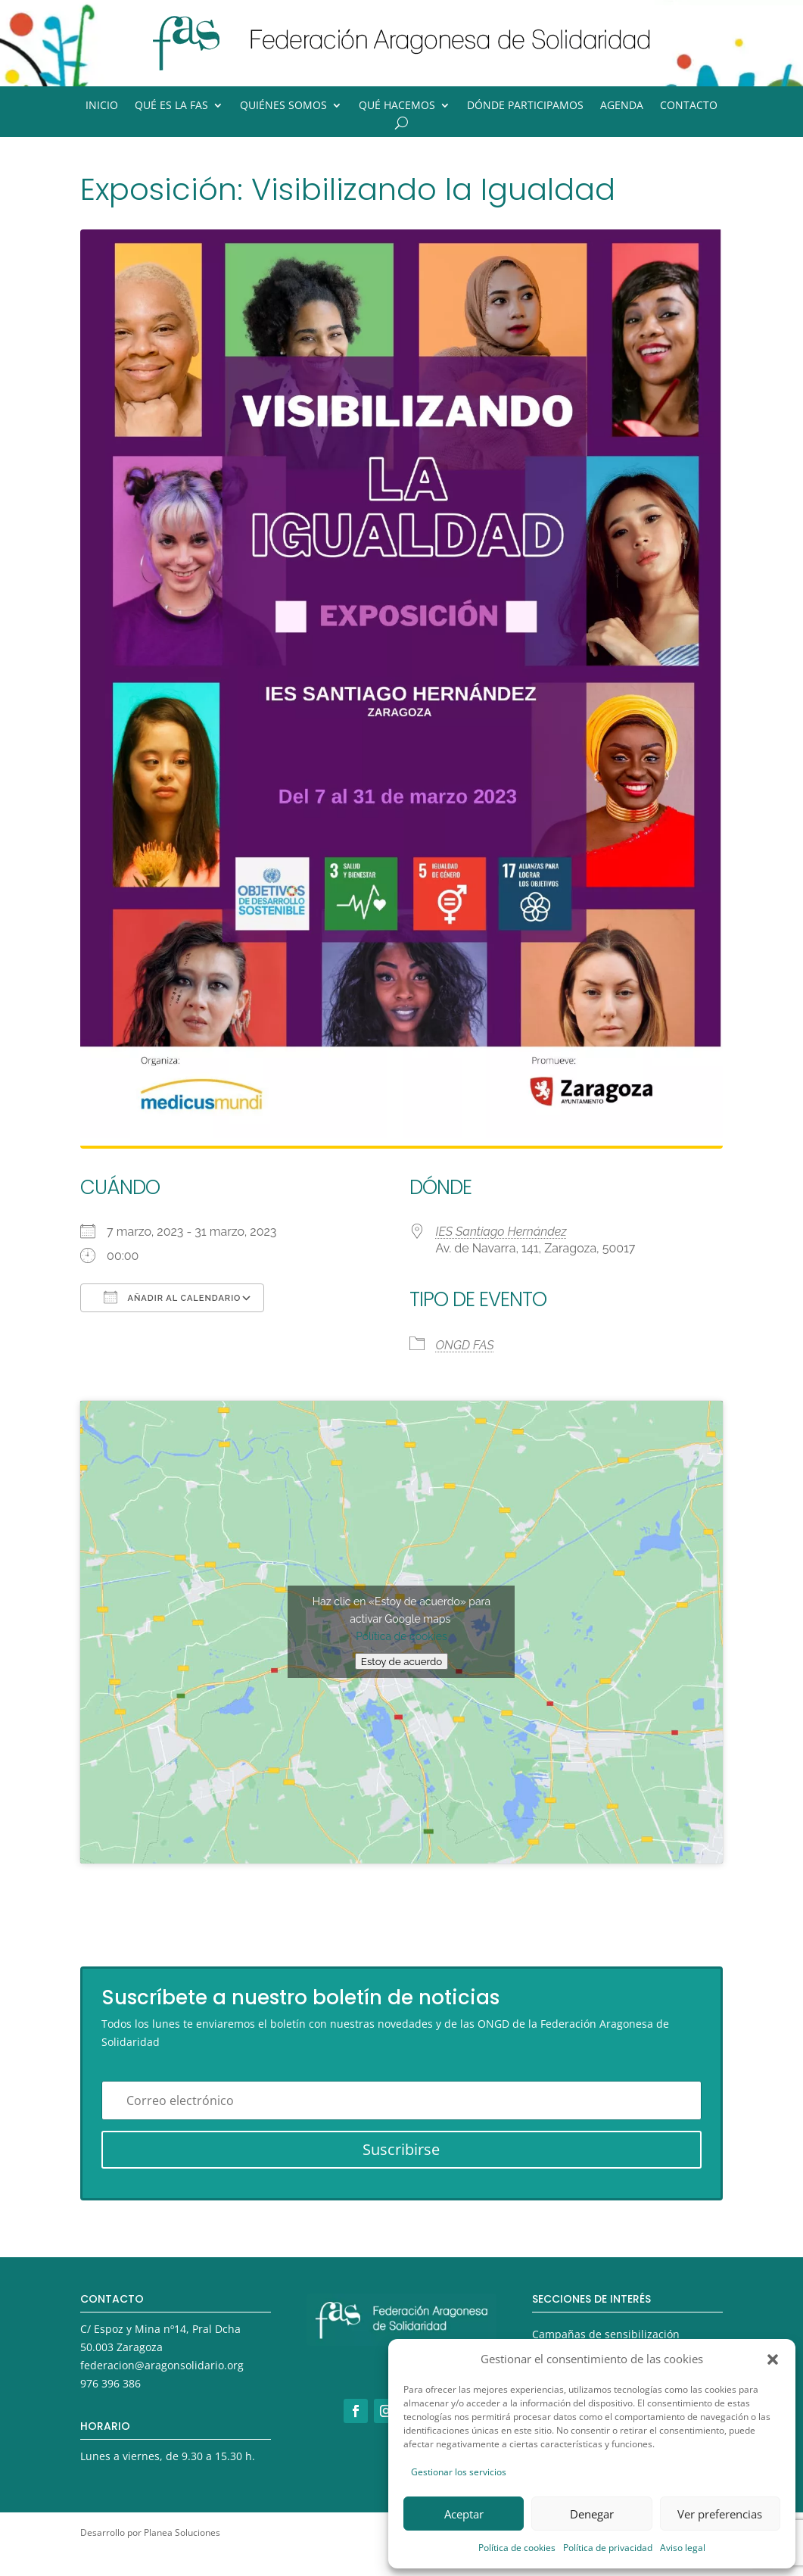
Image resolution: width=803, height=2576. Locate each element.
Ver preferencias (719, 2513)
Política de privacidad (607, 2547)
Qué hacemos (397, 106)
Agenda (621, 106)
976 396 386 (110, 2383)
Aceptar (464, 2513)
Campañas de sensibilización (606, 2334)
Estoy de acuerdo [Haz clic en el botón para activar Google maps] (401, 1661)
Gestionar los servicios (458, 2471)
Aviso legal (682, 2547)
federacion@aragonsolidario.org (162, 2365)
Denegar (592, 2513)
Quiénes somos (283, 106)
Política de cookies (517, 2547)
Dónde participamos (525, 106)
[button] (772, 2359)
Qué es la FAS (171, 106)
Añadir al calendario (172, 1297)
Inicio (102, 106)
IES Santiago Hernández (501, 1231)
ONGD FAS (465, 1345)
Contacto (688, 106)
